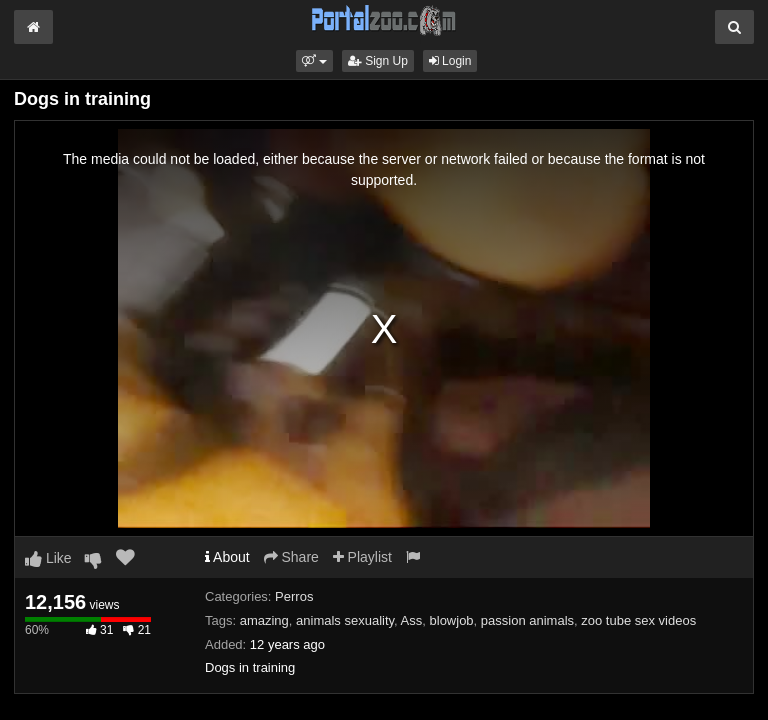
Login (450, 61)
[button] (314, 61)
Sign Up (378, 61)
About (227, 557)
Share (291, 557)
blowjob (452, 620)
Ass (412, 620)
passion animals (527, 620)
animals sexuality (345, 620)
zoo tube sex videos (638, 620)
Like (48, 558)
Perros (294, 596)
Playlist (362, 557)
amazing (264, 620)
